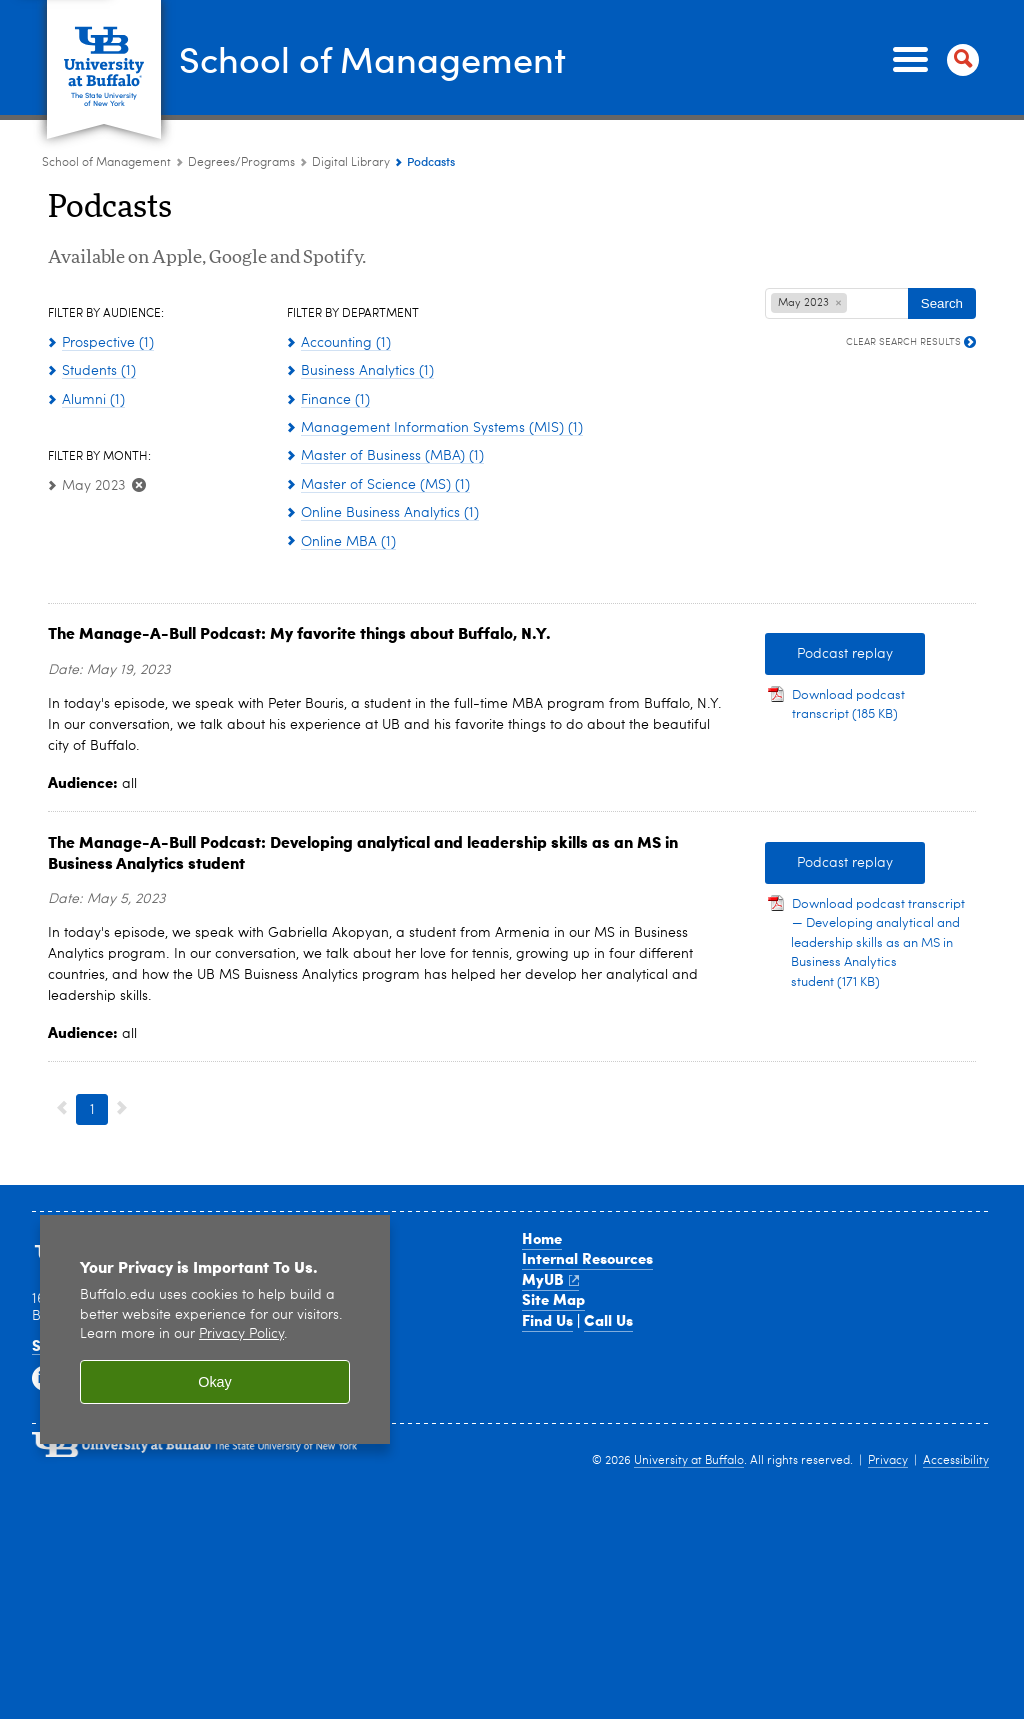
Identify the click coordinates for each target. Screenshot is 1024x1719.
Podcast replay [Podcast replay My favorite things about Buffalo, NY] (829, 654)
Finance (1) (335, 400)
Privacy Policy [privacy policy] (241, 1334)
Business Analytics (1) (367, 371)
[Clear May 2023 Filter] (137, 487)
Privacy (888, 1461)
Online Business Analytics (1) (390, 513)
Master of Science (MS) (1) (385, 485)
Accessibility (956, 1461)
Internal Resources (587, 1258)
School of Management (372, 58)
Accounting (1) (346, 343)
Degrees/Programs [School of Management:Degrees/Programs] (241, 163)
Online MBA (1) (348, 542)
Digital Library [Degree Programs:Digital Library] (351, 163)
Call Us (608, 1320)
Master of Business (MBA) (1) (392, 456)
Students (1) (99, 371)
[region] (215, 1329)
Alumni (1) (93, 400)
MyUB (550, 1279)
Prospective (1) (108, 343)
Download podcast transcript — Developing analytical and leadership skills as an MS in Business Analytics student (878, 943)
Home (542, 1238)
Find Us (547, 1320)
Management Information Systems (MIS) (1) (442, 428)
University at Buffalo (689, 1461)
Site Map (553, 1299)
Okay (215, 1382)
